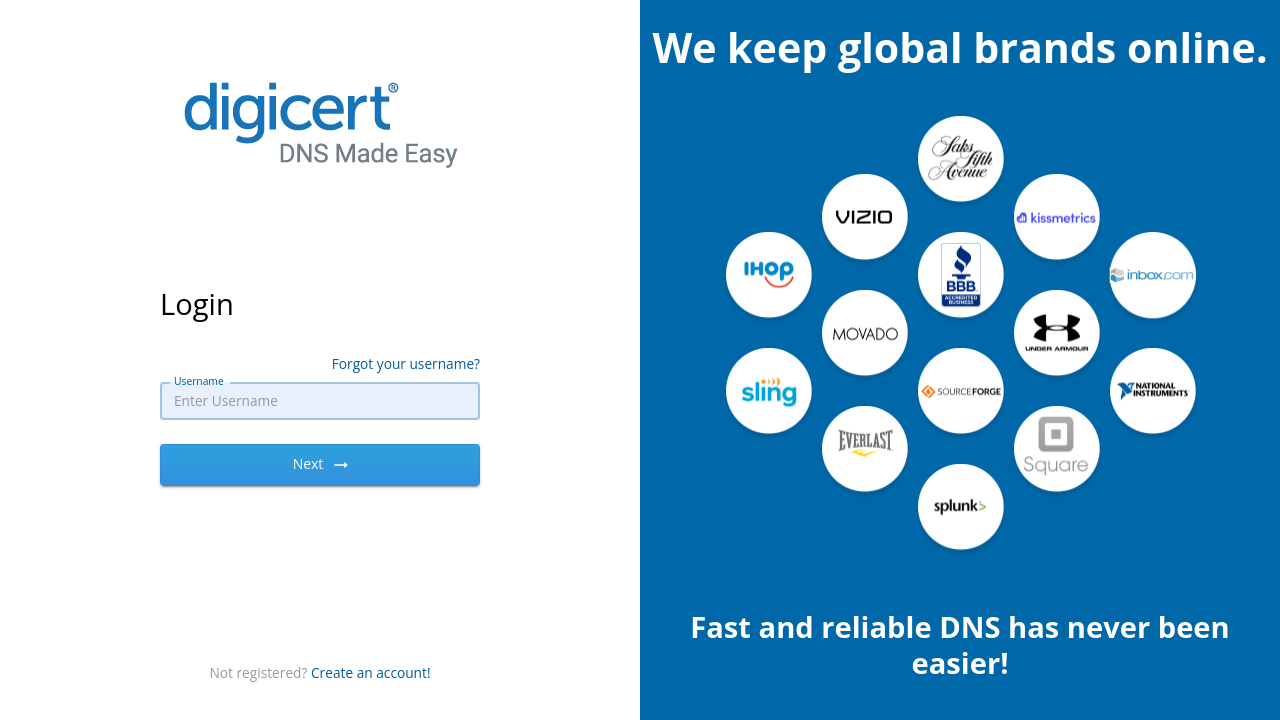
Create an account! (371, 672)
